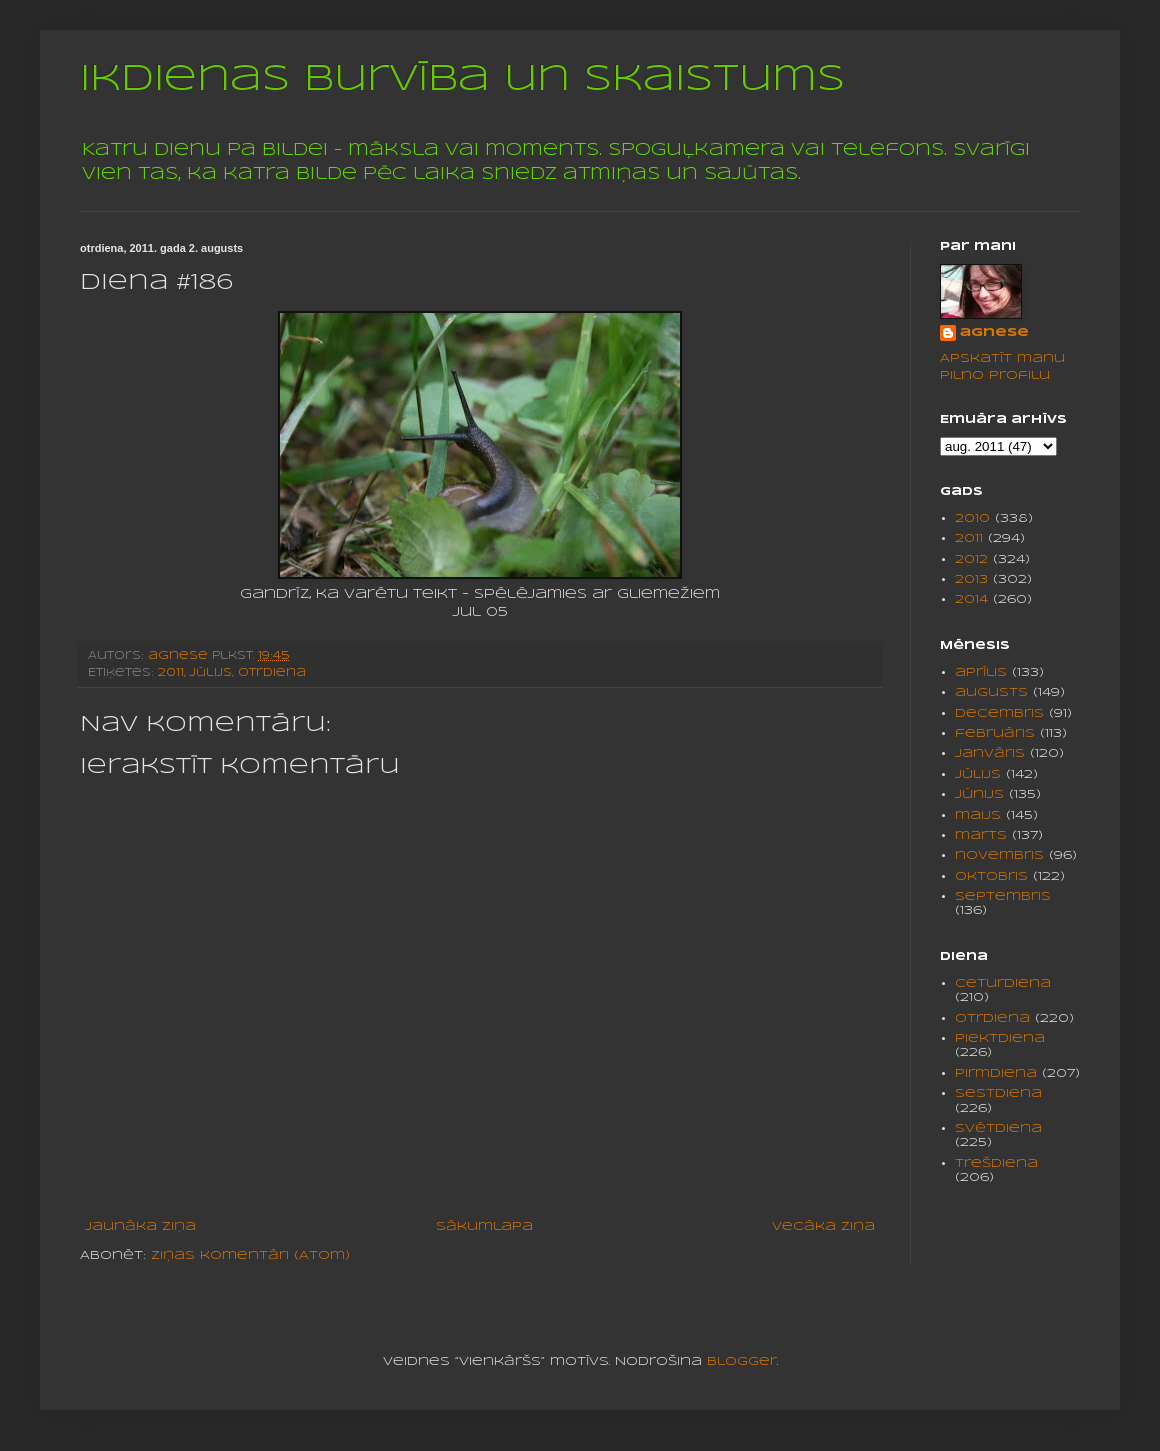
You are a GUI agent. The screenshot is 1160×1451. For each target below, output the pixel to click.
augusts (991, 692)
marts (981, 835)
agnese (994, 332)
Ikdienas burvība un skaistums (462, 80)
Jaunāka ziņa (140, 1226)
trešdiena (996, 1163)
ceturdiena (1003, 983)
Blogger (742, 1361)
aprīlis (981, 672)
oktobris (991, 876)
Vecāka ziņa (823, 1226)
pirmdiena (996, 1073)
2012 (971, 559)
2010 (972, 518)
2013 (971, 579)
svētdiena (998, 1128)
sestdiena (998, 1093)
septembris (1003, 896)
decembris (999, 713)
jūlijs (211, 673)
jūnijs (979, 794)
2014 (971, 599)
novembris (999, 855)
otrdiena (272, 673)
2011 (171, 673)
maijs (978, 815)
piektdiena (1000, 1038)
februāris (995, 733)
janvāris (990, 753)
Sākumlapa (484, 1226)
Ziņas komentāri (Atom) (250, 1255)
